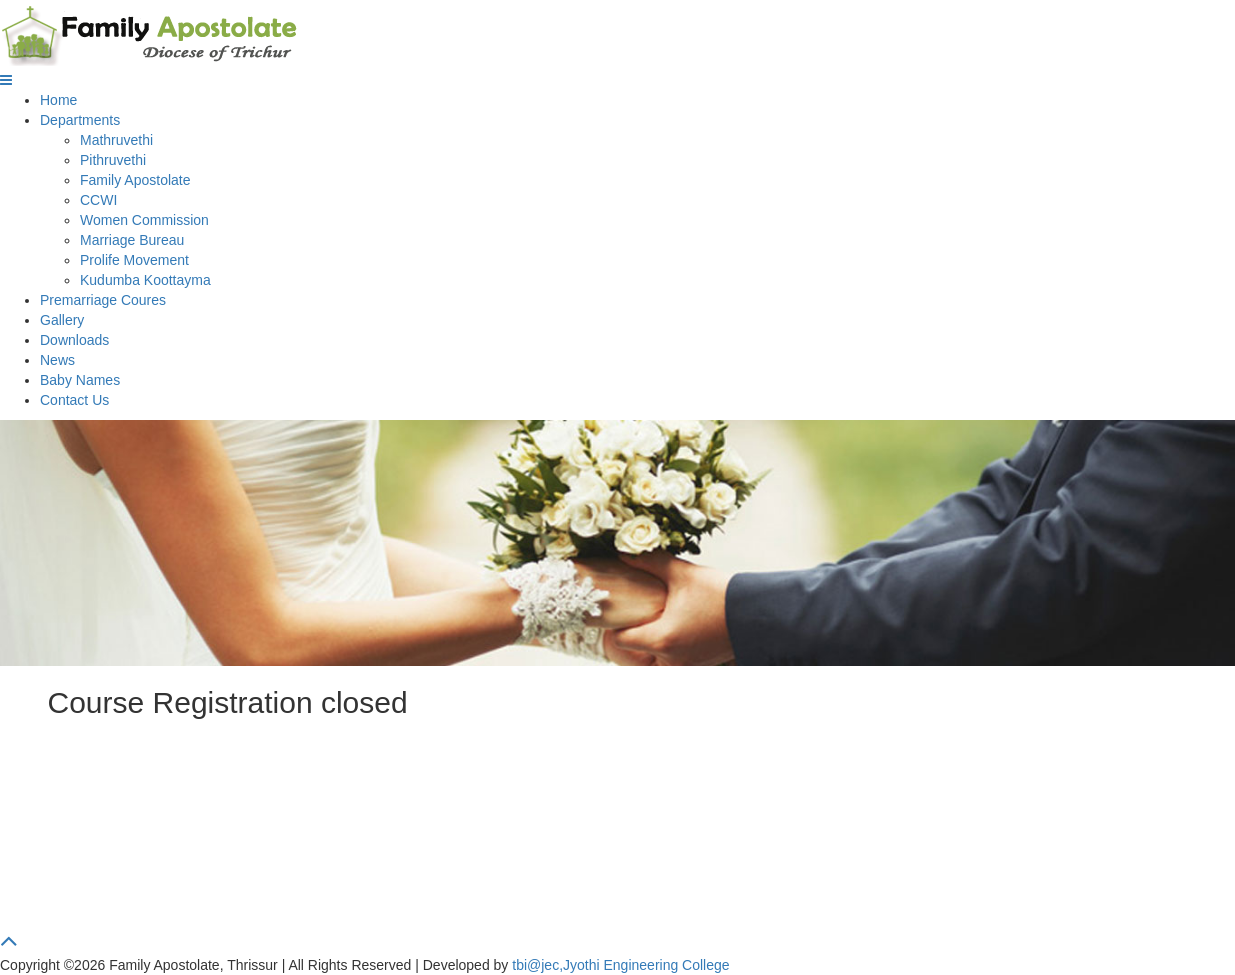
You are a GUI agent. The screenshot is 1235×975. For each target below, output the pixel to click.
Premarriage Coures (103, 300)
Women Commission (144, 220)
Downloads (74, 340)
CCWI (98, 200)
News (57, 360)
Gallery (62, 320)
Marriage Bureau (132, 240)
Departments (80, 120)
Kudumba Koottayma (145, 280)
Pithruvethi (113, 160)
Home (58, 100)
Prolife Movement (134, 260)
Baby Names (80, 380)
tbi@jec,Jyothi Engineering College (620, 965)
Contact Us (74, 400)
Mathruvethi (116, 140)
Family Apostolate (135, 180)
